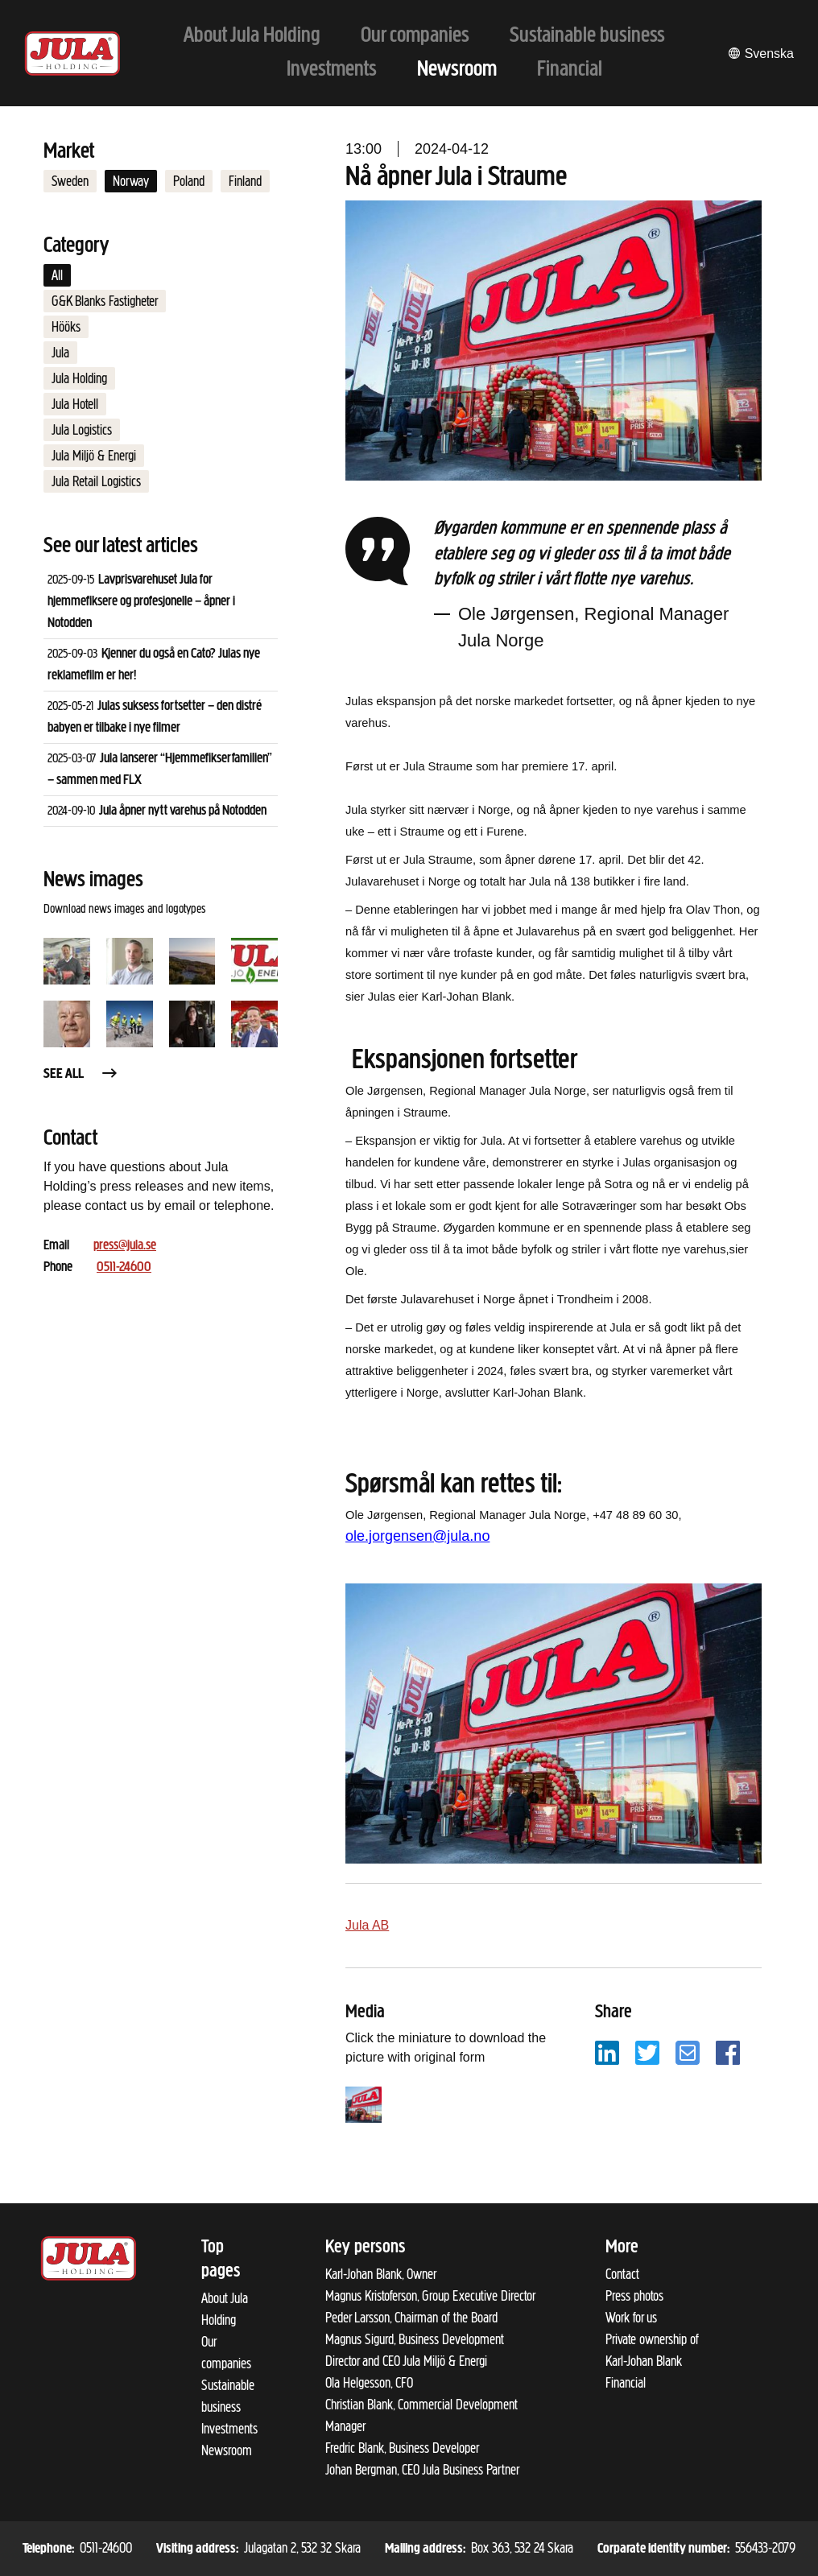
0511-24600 (124, 1267)
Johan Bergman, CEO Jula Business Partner (422, 2469)
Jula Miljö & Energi (94, 455)
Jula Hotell (75, 404)
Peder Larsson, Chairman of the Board (411, 2317)
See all (81, 1074)
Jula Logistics (82, 430)
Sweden (70, 181)
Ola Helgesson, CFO (369, 2383)
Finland (245, 181)
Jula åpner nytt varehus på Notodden (182, 811)
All (57, 275)
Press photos (634, 2296)
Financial (625, 2383)
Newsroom (226, 2450)
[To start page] (72, 53)
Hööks (66, 327)
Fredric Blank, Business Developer (402, 2448)
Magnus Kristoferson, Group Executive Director (430, 2296)
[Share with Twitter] (647, 2051)
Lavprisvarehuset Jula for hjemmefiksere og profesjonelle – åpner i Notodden (141, 601)
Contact (622, 2274)
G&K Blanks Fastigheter (105, 301)
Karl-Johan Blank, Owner (380, 2274)
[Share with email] (687, 2051)
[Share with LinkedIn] (607, 2051)
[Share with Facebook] (728, 2051)
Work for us (631, 2317)
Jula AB (367, 1925)
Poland (188, 181)
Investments (229, 2428)
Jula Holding (79, 378)
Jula (60, 352)
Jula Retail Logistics (96, 481)
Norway (131, 181)
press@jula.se (124, 1245)
